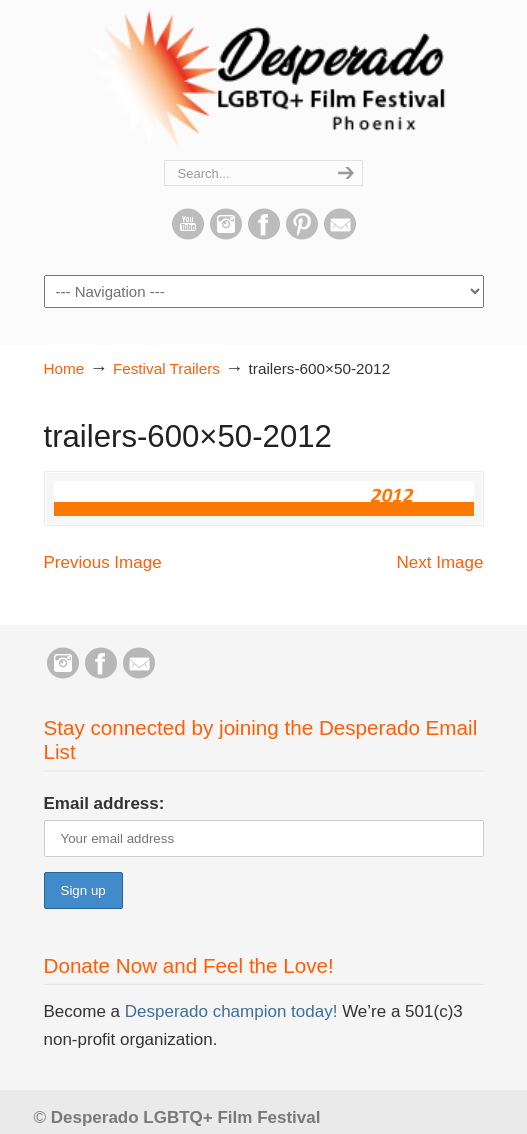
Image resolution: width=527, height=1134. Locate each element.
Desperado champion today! (228, 1011)
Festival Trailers (166, 368)
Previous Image (103, 562)
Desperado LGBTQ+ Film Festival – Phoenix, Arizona (264, 81)
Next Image (440, 562)
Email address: (104, 803)
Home (64, 368)
